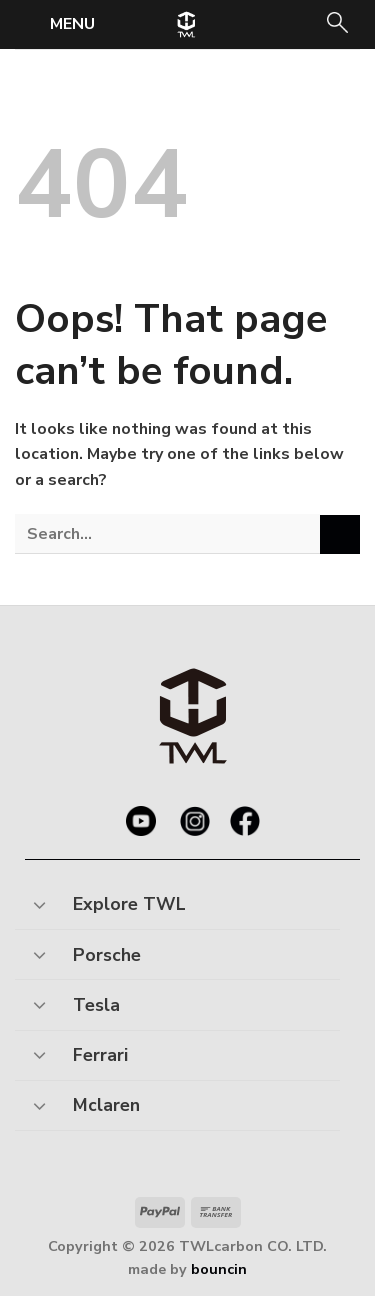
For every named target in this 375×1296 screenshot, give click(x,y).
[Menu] (57, 23)
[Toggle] (39, 898)
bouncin (219, 1269)
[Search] (336, 25)
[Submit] (340, 534)
